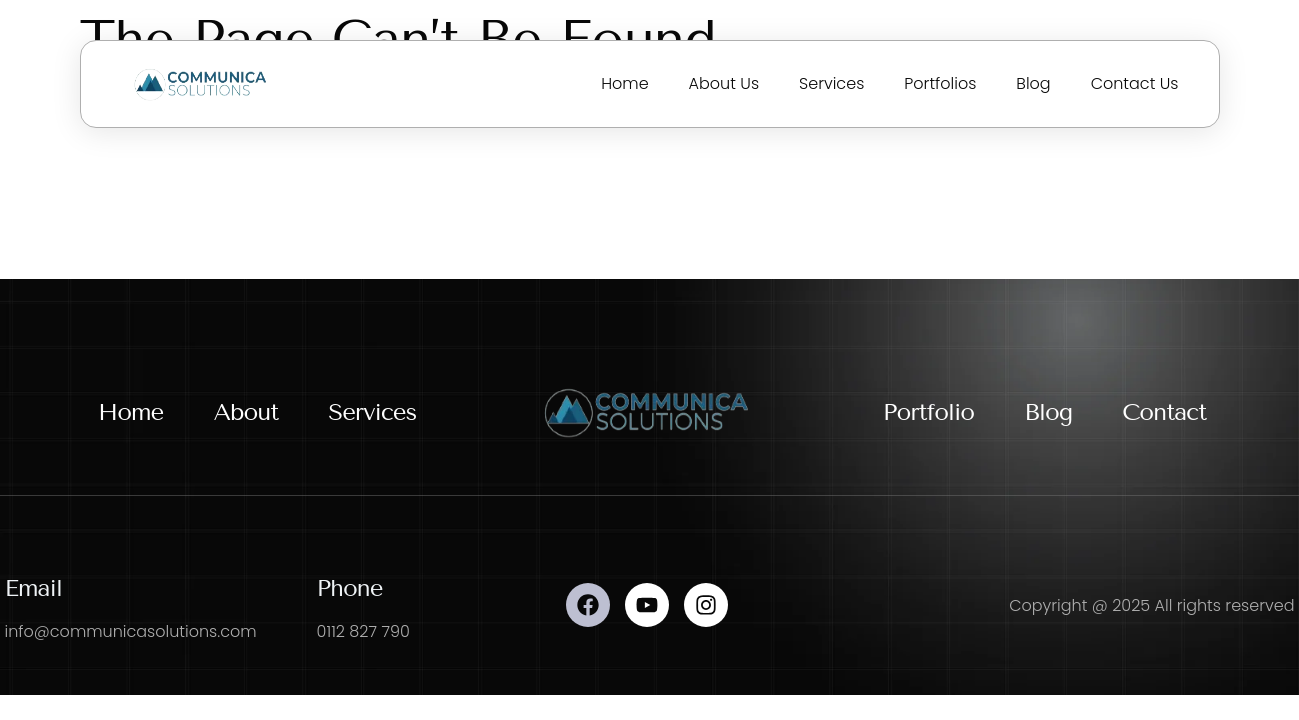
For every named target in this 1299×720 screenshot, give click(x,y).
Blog (1033, 83)
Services (831, 83)
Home (624, 83)
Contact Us (1135, 83)
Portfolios (940, 83)
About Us (724, 83)
